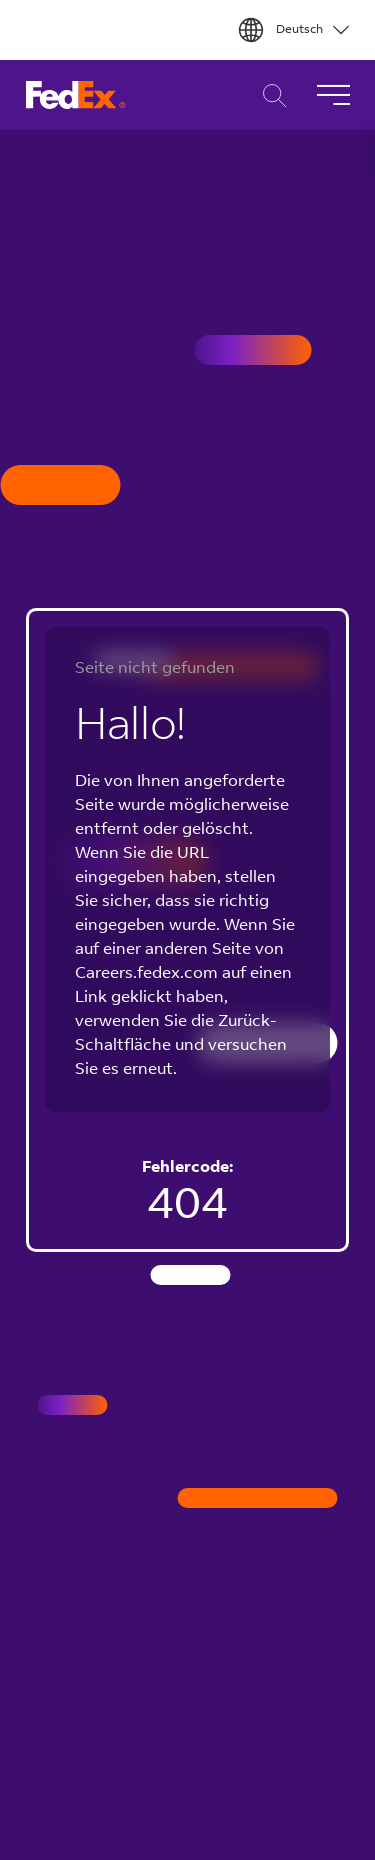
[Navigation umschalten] (333, 95)
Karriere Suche (269, 95)
